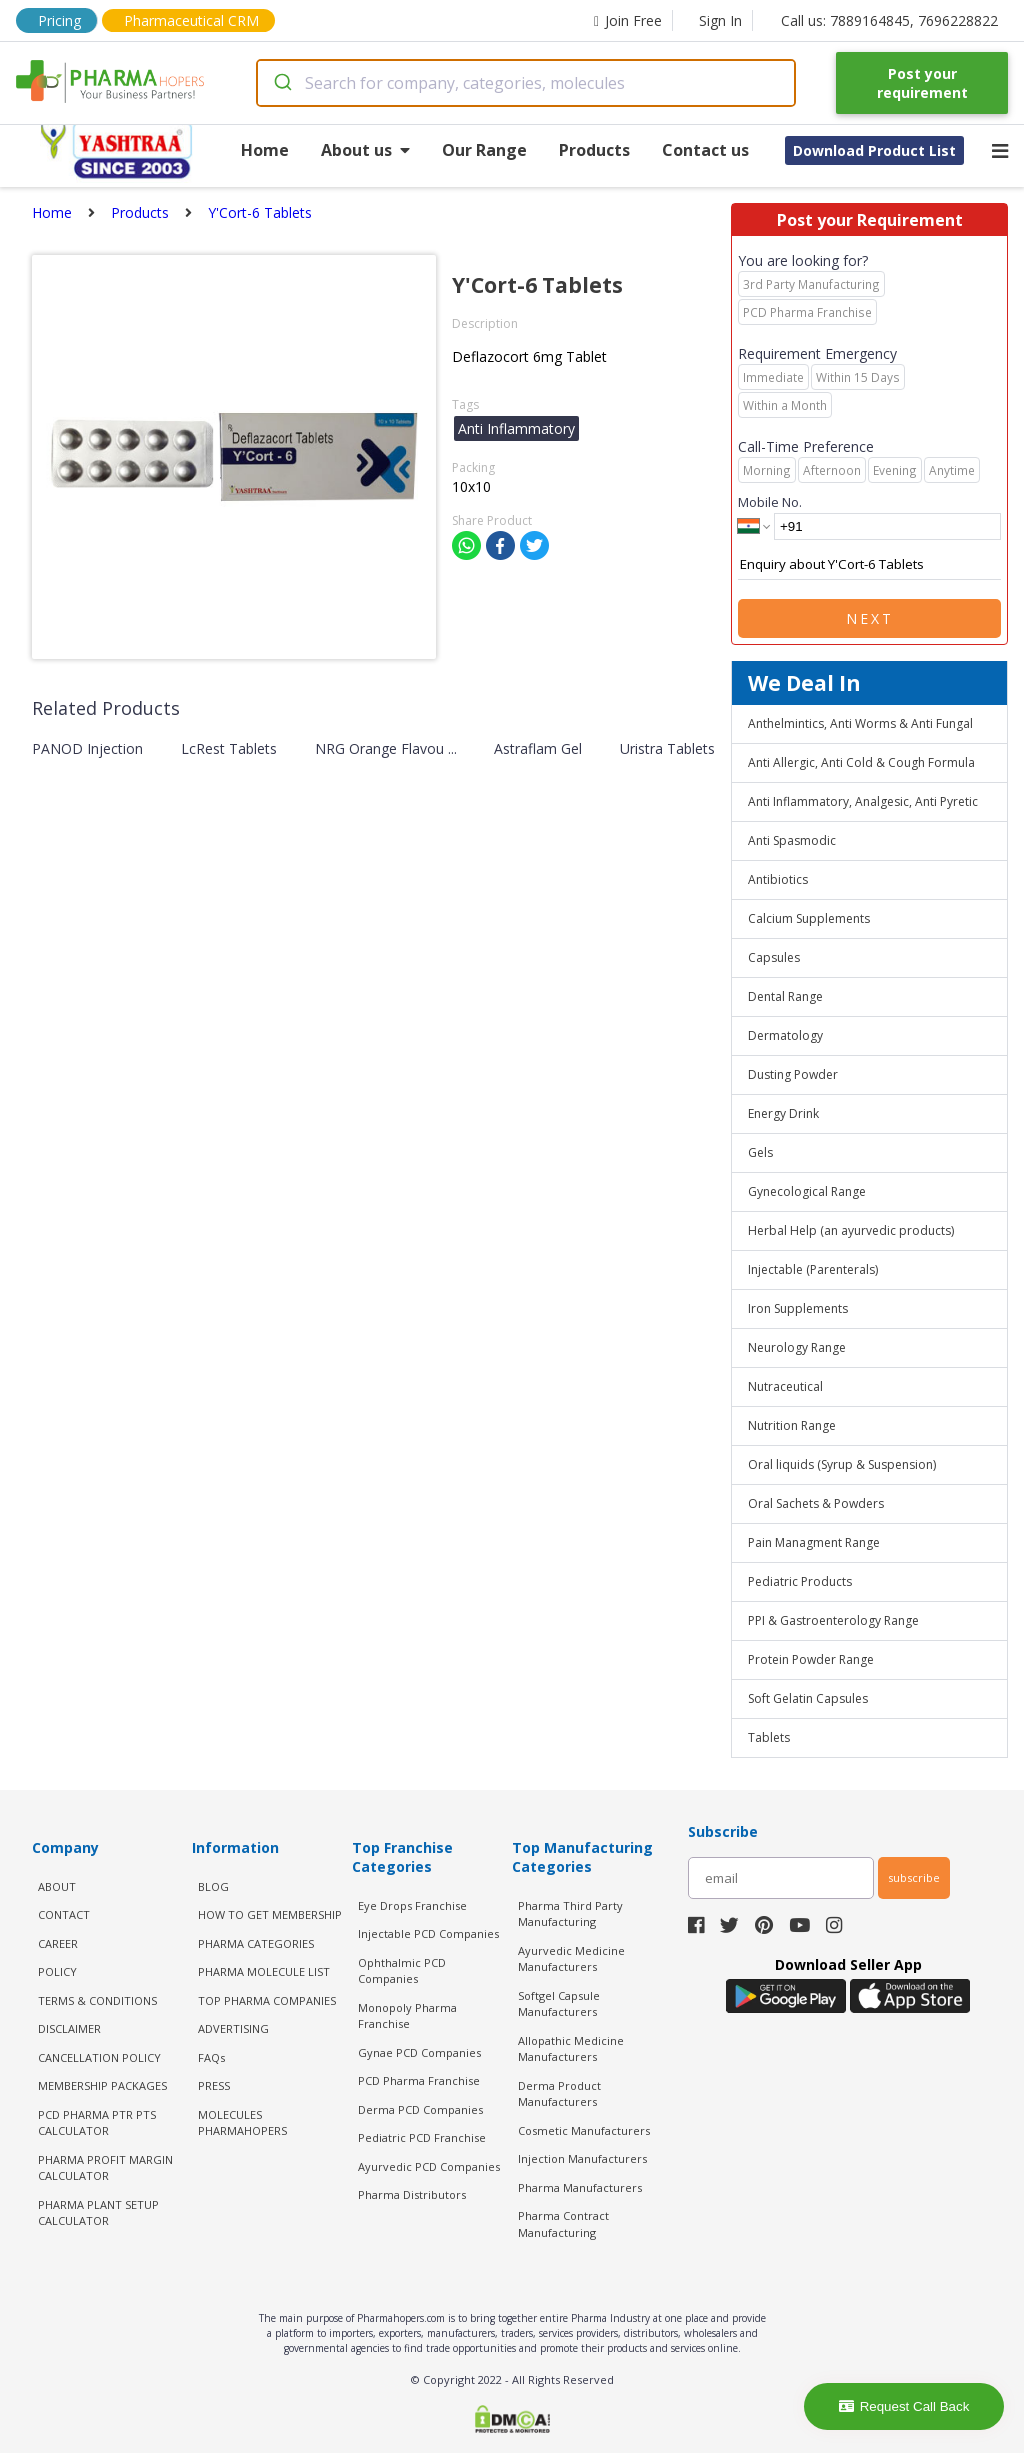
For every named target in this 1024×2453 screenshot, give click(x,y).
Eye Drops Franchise (412, 1905)
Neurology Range (797, 1347)
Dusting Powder (793, 1074)
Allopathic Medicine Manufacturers (571, 2049)
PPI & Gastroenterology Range (833, 1620)
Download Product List (874, 150)
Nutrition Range (792, 1425)
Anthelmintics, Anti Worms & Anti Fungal (860, 723)
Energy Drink (783, 1113)
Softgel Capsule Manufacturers (559, 2004)
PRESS (214, 2085)
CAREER (58, 1943)
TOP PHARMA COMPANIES (267, 2000)
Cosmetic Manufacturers (584, 2130)
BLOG (213, 1886)
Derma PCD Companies (420, 2109)
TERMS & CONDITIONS (97, 2000)
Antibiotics (778, 879)
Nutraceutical (785, 1386)
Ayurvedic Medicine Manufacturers (571, 1959)
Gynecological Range (807, 1191)
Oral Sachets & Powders (816, 1503)
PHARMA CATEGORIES (256, 1943)
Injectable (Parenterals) (813, 1269)
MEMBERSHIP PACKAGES (102, 2085)
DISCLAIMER (69, 2028)
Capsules (774, 957)
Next (870, 618)
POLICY (57, 1971)
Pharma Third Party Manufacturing (570, 1914)
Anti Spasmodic (792, 840)
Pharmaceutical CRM (191, 20)
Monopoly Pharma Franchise (407, 2016)
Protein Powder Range (811, 1659)
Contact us (705, 150)
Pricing (59, 20)
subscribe (914, 1877)
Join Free (628, 20)
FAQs (211, 2057)
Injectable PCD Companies (428, 1933)
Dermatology (785, 1035)
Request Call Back (904, 2406)
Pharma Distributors (412, 2194)
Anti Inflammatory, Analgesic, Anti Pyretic (863, 801)
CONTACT (64, 1914)
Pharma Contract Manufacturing (563, 2224)
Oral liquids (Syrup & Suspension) (842, 1464)
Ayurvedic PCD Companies (429, 2166)
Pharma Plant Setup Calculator (98, 2213)
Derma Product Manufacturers (559, 2094)
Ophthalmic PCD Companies (402, 1971)
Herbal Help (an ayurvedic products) (851, 1230)
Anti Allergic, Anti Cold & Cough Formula (861, 762)
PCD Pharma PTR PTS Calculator (97, 2123)
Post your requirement (922, 83)
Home (265, 150)
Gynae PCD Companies (419, 2052)
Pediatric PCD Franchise (422, 2137)
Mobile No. (770, 502)
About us (365, 150)
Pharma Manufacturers (580, 2187)
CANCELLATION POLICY (99, 2057)
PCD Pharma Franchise (419, 2080)
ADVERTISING (233, 2028)
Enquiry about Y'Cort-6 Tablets (869, 565)
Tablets (769, 1737)
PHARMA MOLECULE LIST (264, 1971)
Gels (760, 1152)
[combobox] (526, 83)
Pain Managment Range (814, 1542)
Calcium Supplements (809, 918)
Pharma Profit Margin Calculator (105, 2168)
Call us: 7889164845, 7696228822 (889, 20)
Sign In (720, 20)
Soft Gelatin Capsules (808, 1698)
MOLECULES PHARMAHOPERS (242, 2123)
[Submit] (281, 83)
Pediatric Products (800, 1581)
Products (594, 150)
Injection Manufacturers (582, 2158)
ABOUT (57, 1886)
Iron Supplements (798, 1308)
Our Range (484, 150)
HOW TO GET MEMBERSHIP (270, 1914)
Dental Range (785, 996)
